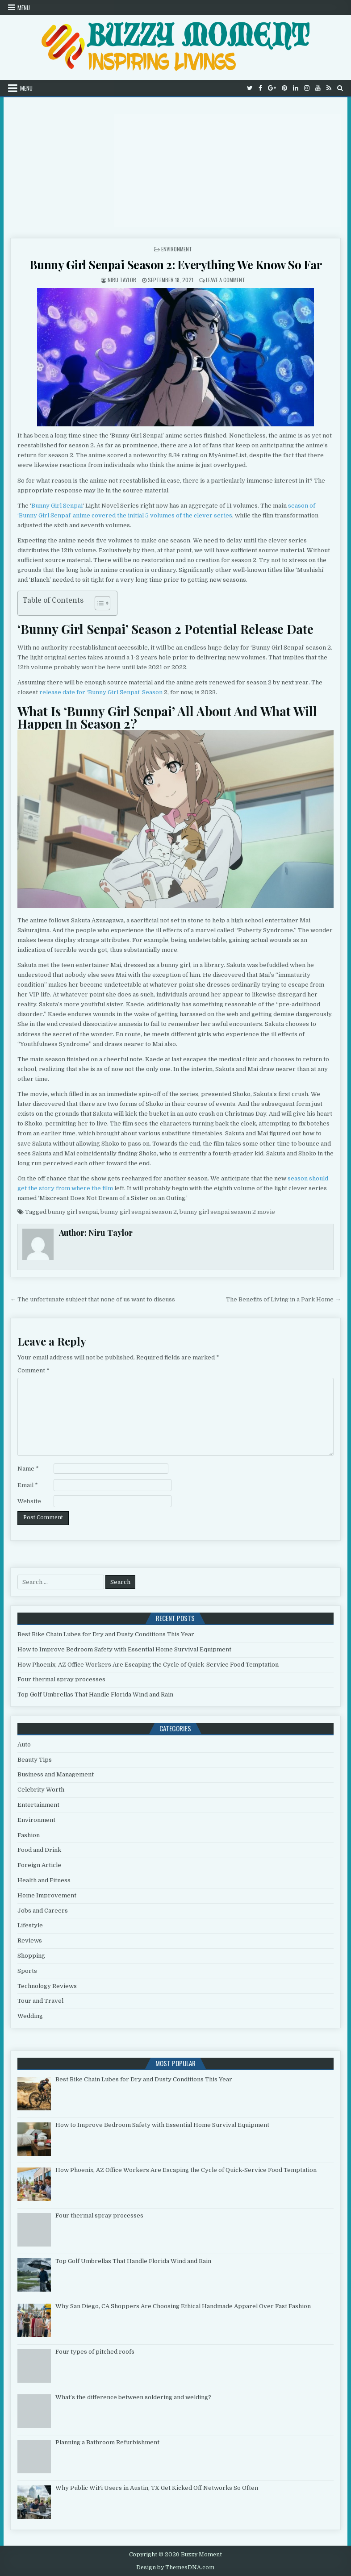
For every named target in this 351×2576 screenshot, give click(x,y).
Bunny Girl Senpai (57, 505)
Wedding (30, 2016)
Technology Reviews (47, 1986)
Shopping (31, 1955)
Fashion (28, 1835)
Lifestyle (30, 1925)
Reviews (29, 1940)
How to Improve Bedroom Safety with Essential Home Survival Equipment (124, 1649)
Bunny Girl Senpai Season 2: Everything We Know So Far (175, 264)
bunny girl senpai (73, 1212)
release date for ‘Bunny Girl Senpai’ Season (101, 692)
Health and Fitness (44, 1880)
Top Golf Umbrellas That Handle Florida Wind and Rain (95, 1694)
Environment (176, 249)
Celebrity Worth (40, 1789)
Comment (33, 1370)
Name (28, 1468)
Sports (27, 1970)
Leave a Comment (225, 279)
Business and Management (55, 1774)
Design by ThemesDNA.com (175, 2567)
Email (27, 1485)
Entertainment (38, 1804)
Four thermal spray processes (61, 1679)
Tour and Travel (40, 2000)
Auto (24, 1744)
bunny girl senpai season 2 (138, 1212)
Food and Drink (39, 1850)
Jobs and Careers (42, 1910)
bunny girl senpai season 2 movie (227, 1212)
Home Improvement (46, 1895)
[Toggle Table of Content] (98, 603)
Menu (23, 7)
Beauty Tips (34, 1759)
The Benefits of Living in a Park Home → (283, 1299)
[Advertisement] (175, 164)
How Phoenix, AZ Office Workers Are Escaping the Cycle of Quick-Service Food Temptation (148, 1664)
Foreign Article (39, 1865)
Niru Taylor (122, 279)
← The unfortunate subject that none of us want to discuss (92, 1299)
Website (29, 1501)
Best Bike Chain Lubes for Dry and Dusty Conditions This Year (105, 1634)
